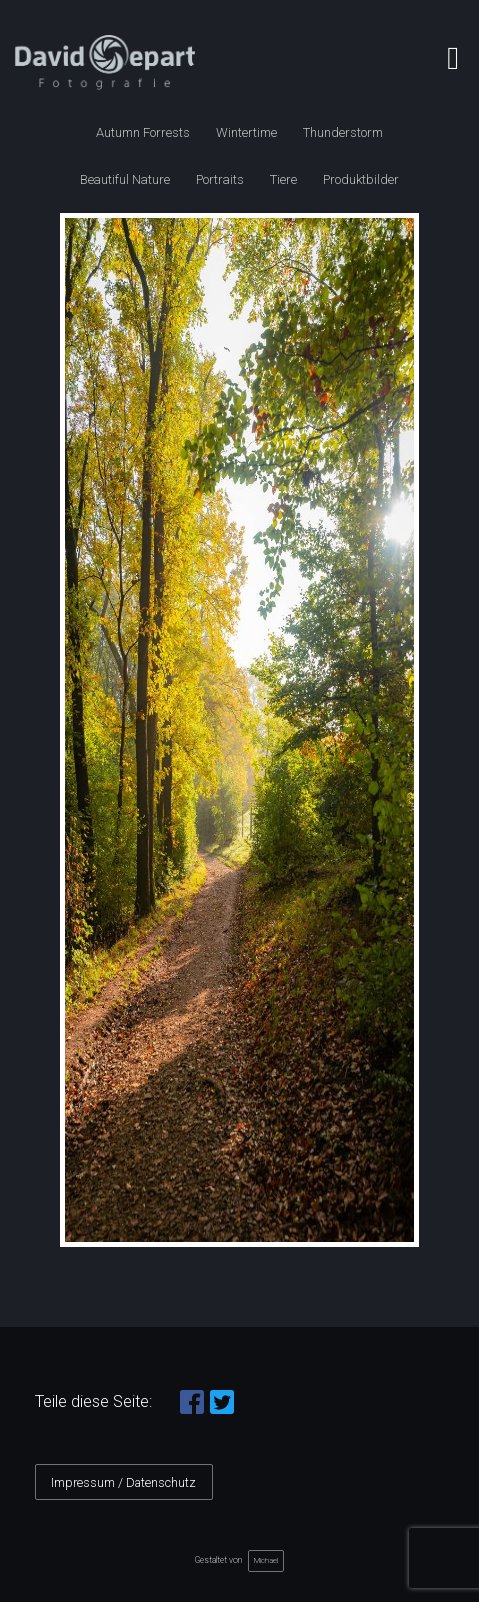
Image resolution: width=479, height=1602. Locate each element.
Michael (266, 1560)
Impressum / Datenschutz (123, 1482)
